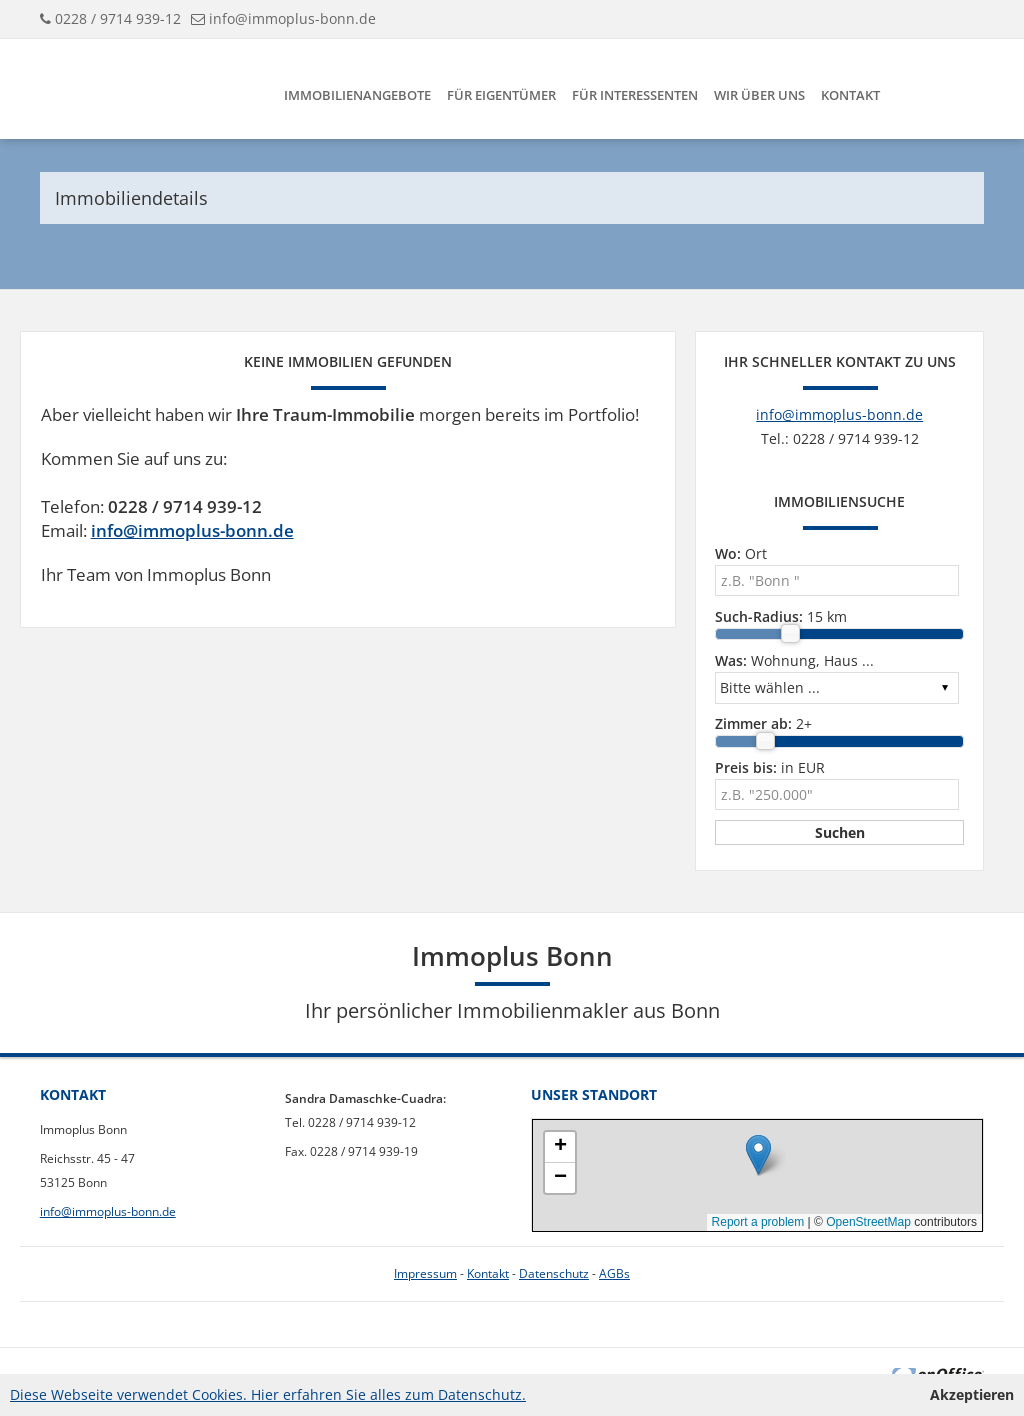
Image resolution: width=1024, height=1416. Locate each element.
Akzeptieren (972, 1394)
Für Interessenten (635, 95)
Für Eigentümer (501, 95)
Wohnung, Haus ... (794, 660)
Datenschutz (554, 1273)
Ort (741, 553)
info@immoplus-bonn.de (292, 18)
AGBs (614, 1273)
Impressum (425, 1273)
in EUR (770, 767)
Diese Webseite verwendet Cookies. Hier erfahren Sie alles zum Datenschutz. (268, 1394)
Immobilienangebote (357, 95)
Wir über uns (759, 95)
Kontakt (850, 95)
